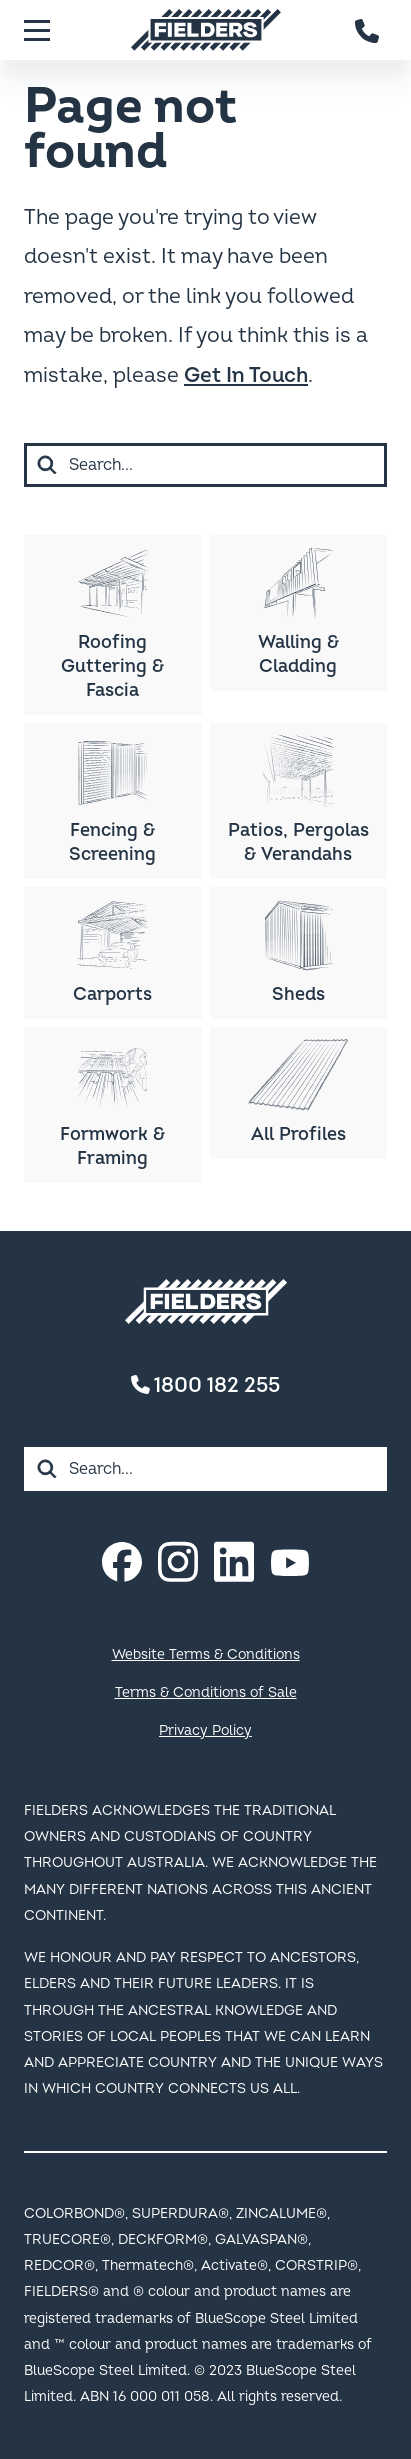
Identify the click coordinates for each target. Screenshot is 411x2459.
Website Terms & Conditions (206, 1654)
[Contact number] (368, 30)
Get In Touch (246, 375)
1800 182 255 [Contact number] (206, 1385)
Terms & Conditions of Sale (206, 1692)
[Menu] (37, 30)
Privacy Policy (205, 1730)
